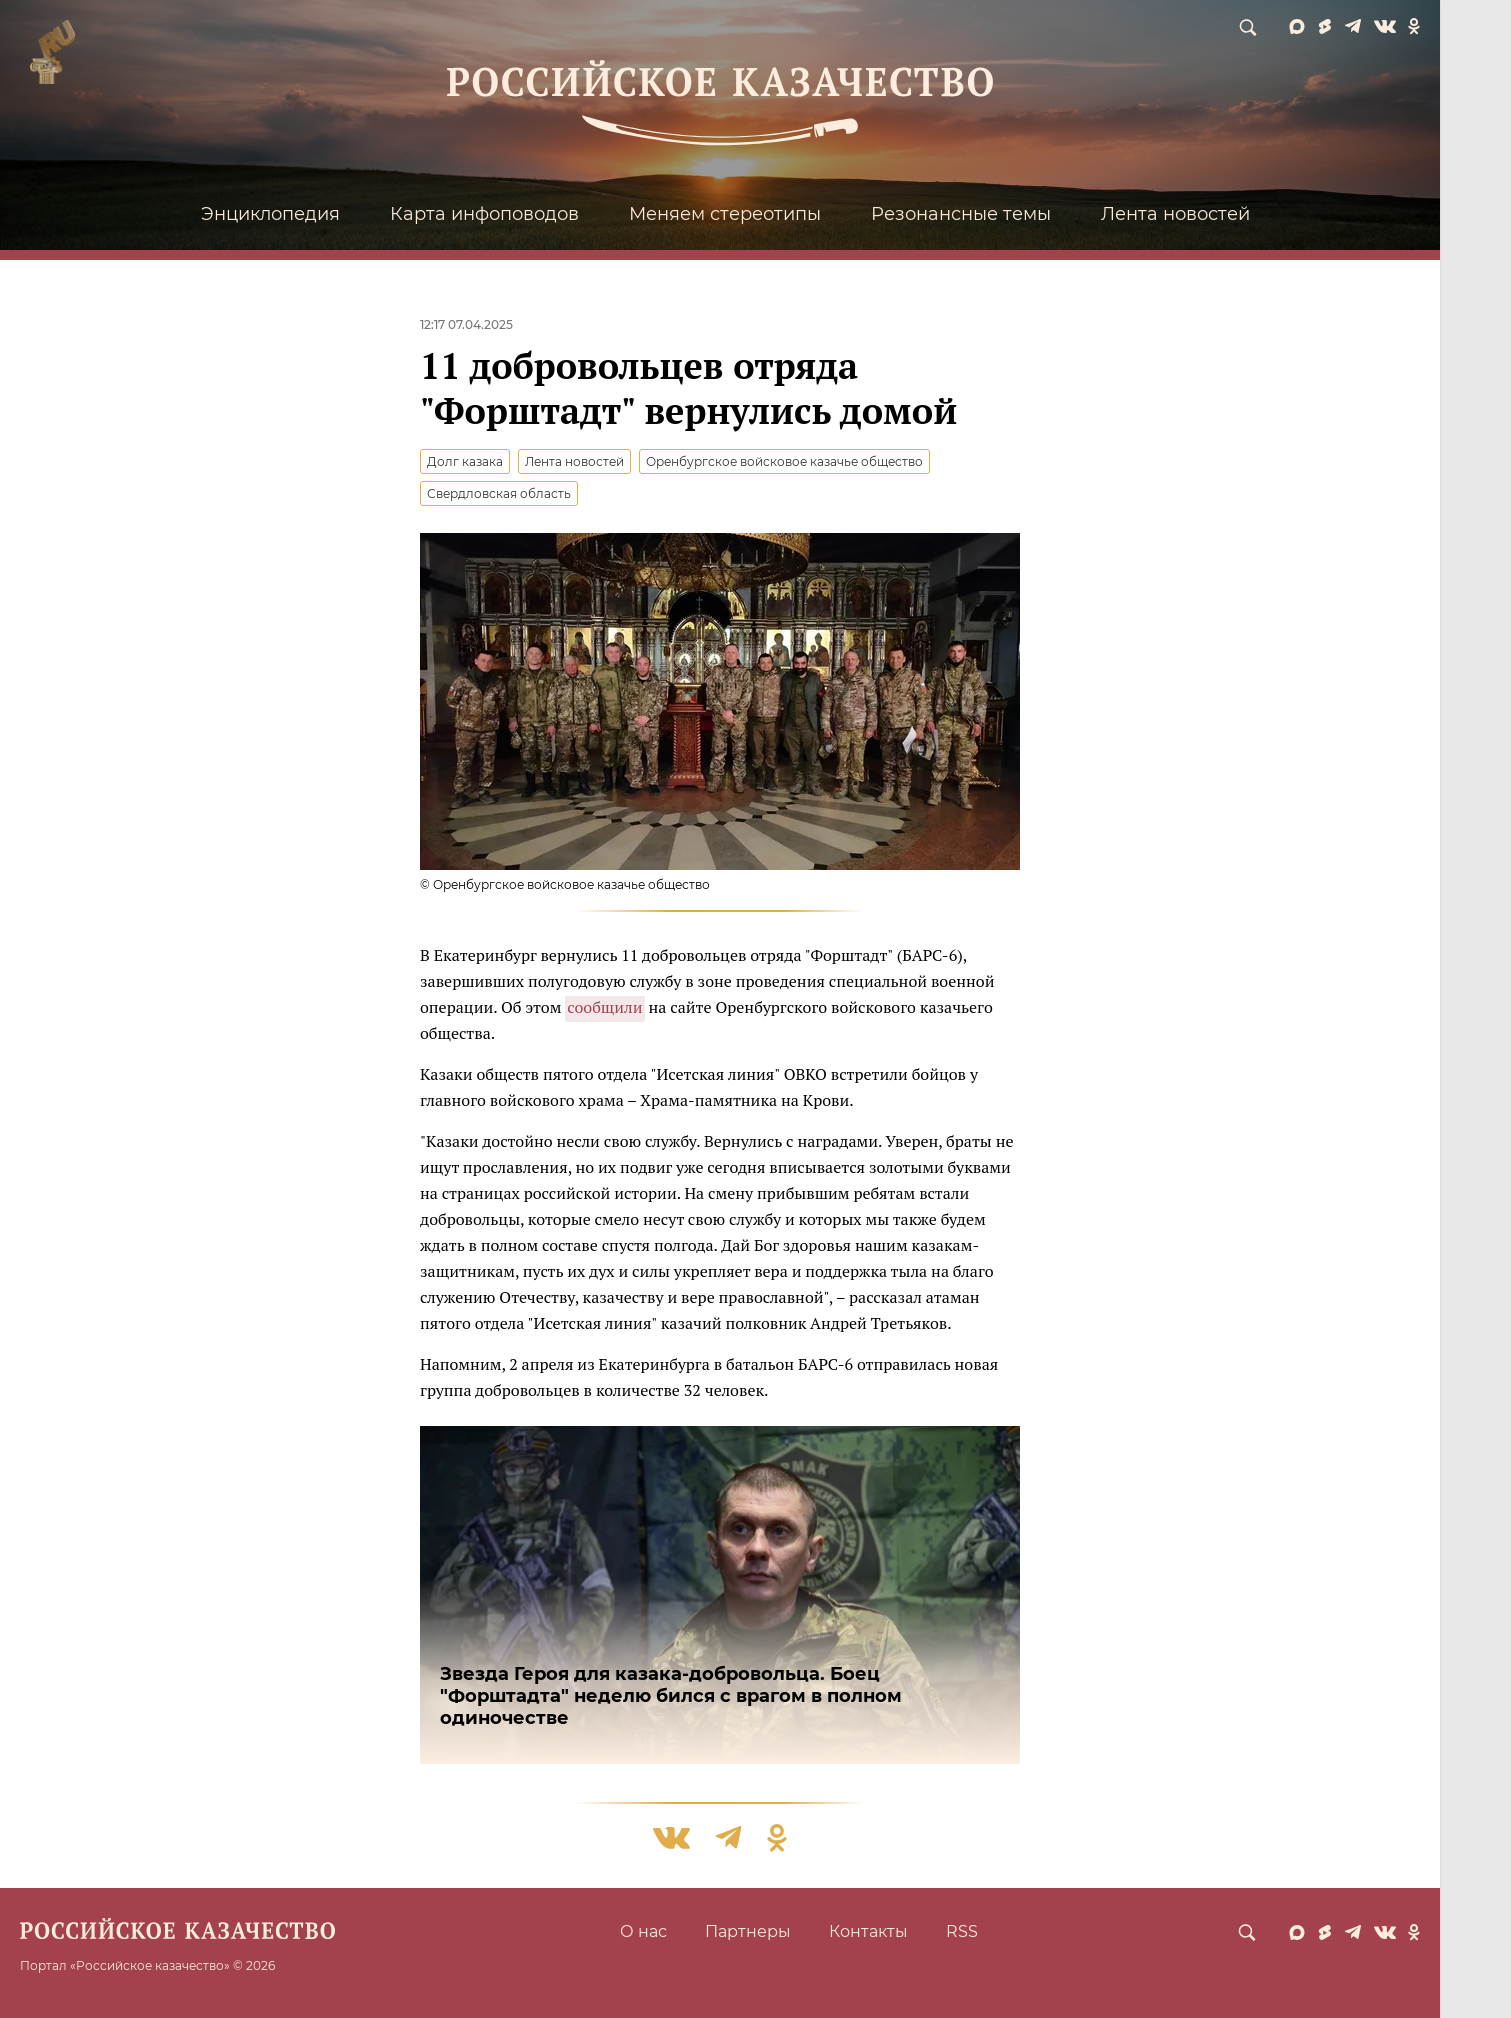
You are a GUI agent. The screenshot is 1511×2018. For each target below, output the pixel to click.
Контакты (868, 1931)
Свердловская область (499, 493)
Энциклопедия (270, 214)
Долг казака (465, 461)
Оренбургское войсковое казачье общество (784, 461)
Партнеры (748, 1931)
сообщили (604, 1007)
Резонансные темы (961, 214)
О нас (643, 1931)
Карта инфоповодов (484, 214)
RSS (962, 1931)
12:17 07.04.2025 (466, 324)
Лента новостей (1175, 214)
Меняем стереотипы (725, 214)
